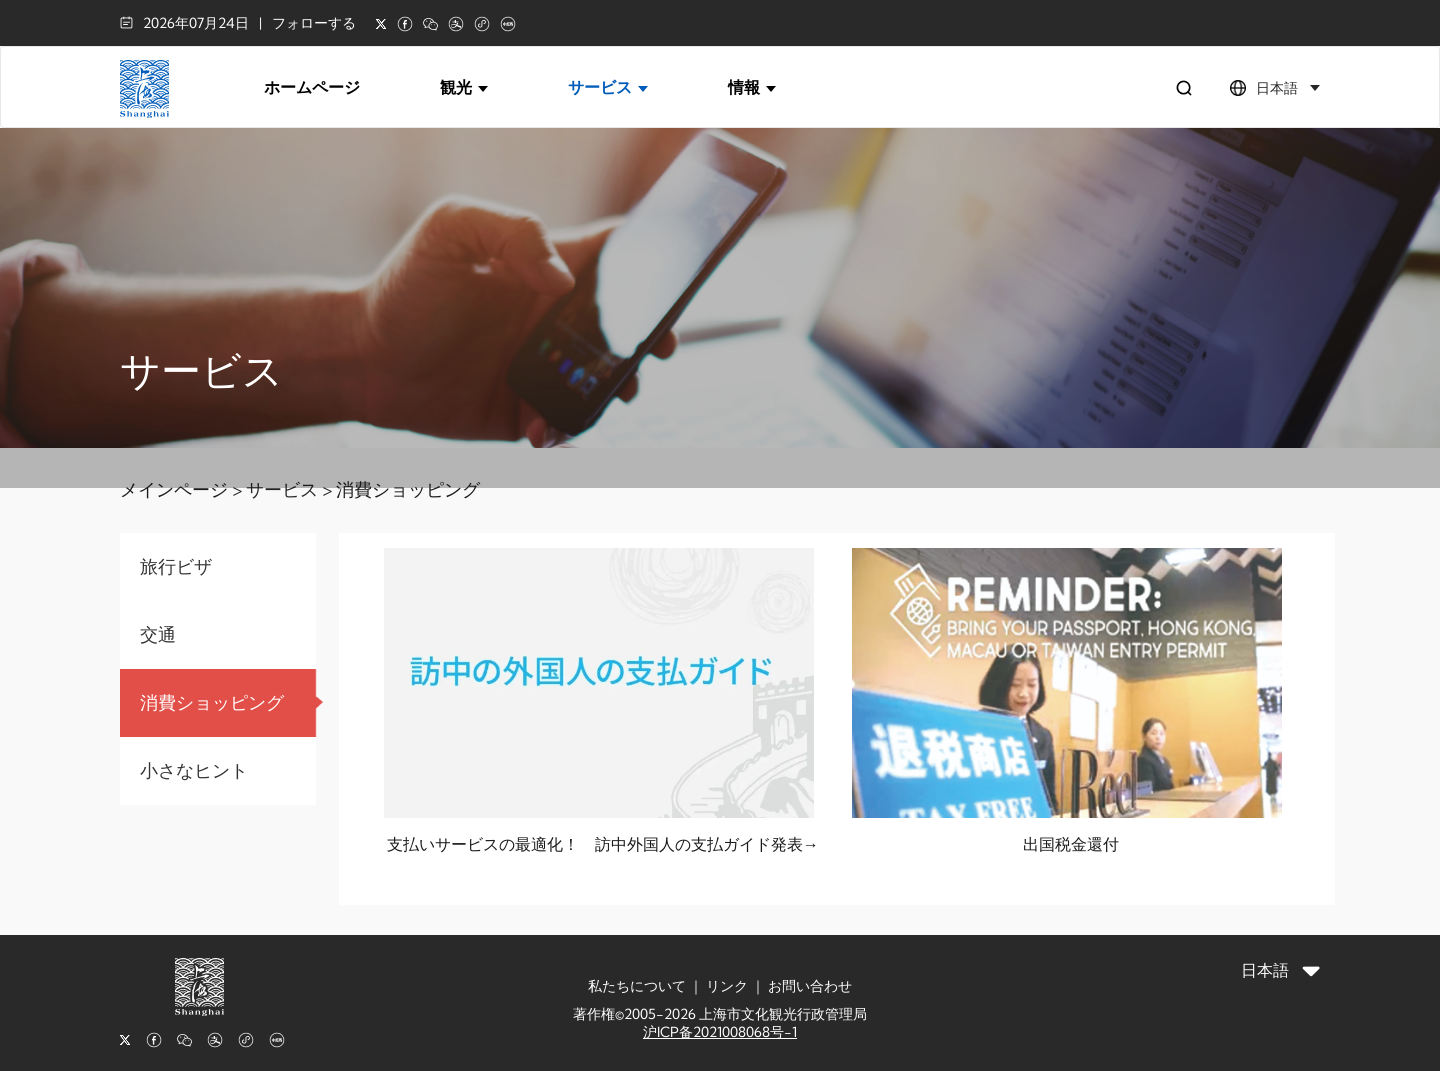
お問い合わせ (810, 986)
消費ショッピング (408, 489)
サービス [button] (608, 87)
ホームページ (312, 87)
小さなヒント (194, 770)
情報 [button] (752, 87)
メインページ (174, 489)
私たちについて (637, 986)
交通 (158, 634)
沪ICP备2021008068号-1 (720, 1032)
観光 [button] (464, 87)
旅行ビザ (176, 566)
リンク (727, 986)
